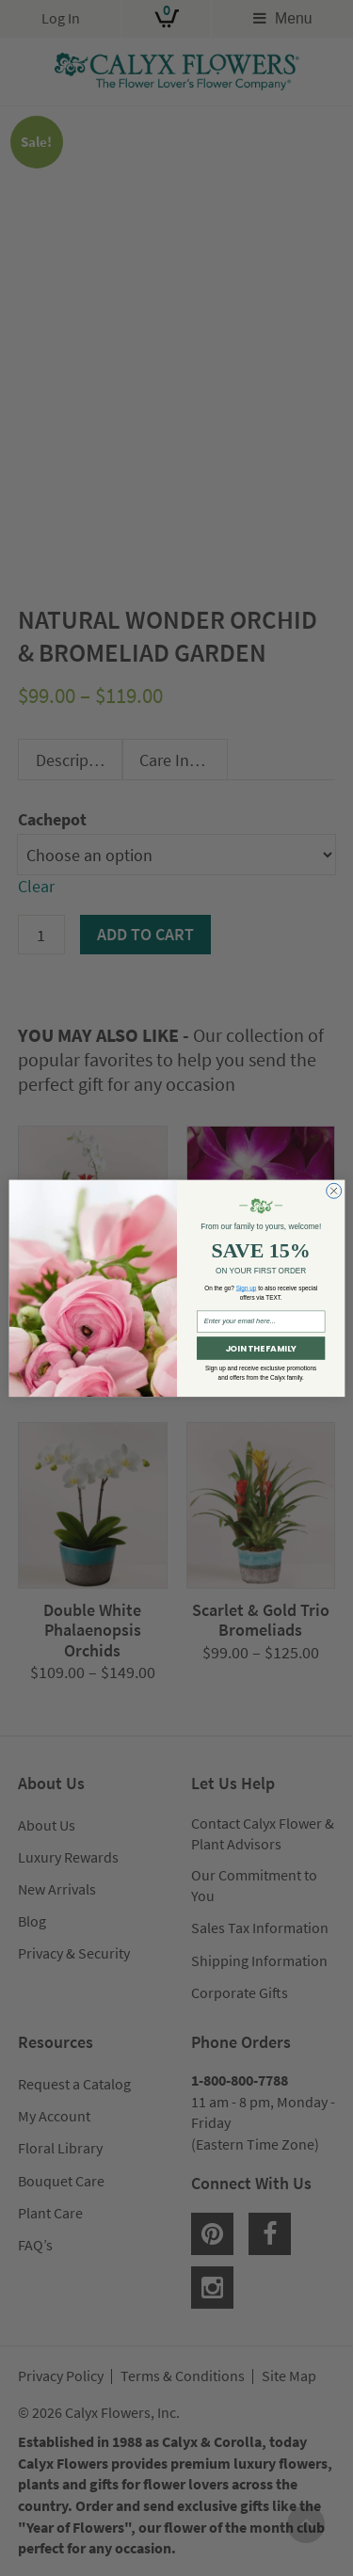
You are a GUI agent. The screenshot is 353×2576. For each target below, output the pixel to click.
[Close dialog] (333, 1190)
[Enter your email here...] (261, 1322)
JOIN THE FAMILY (260, 1348)
